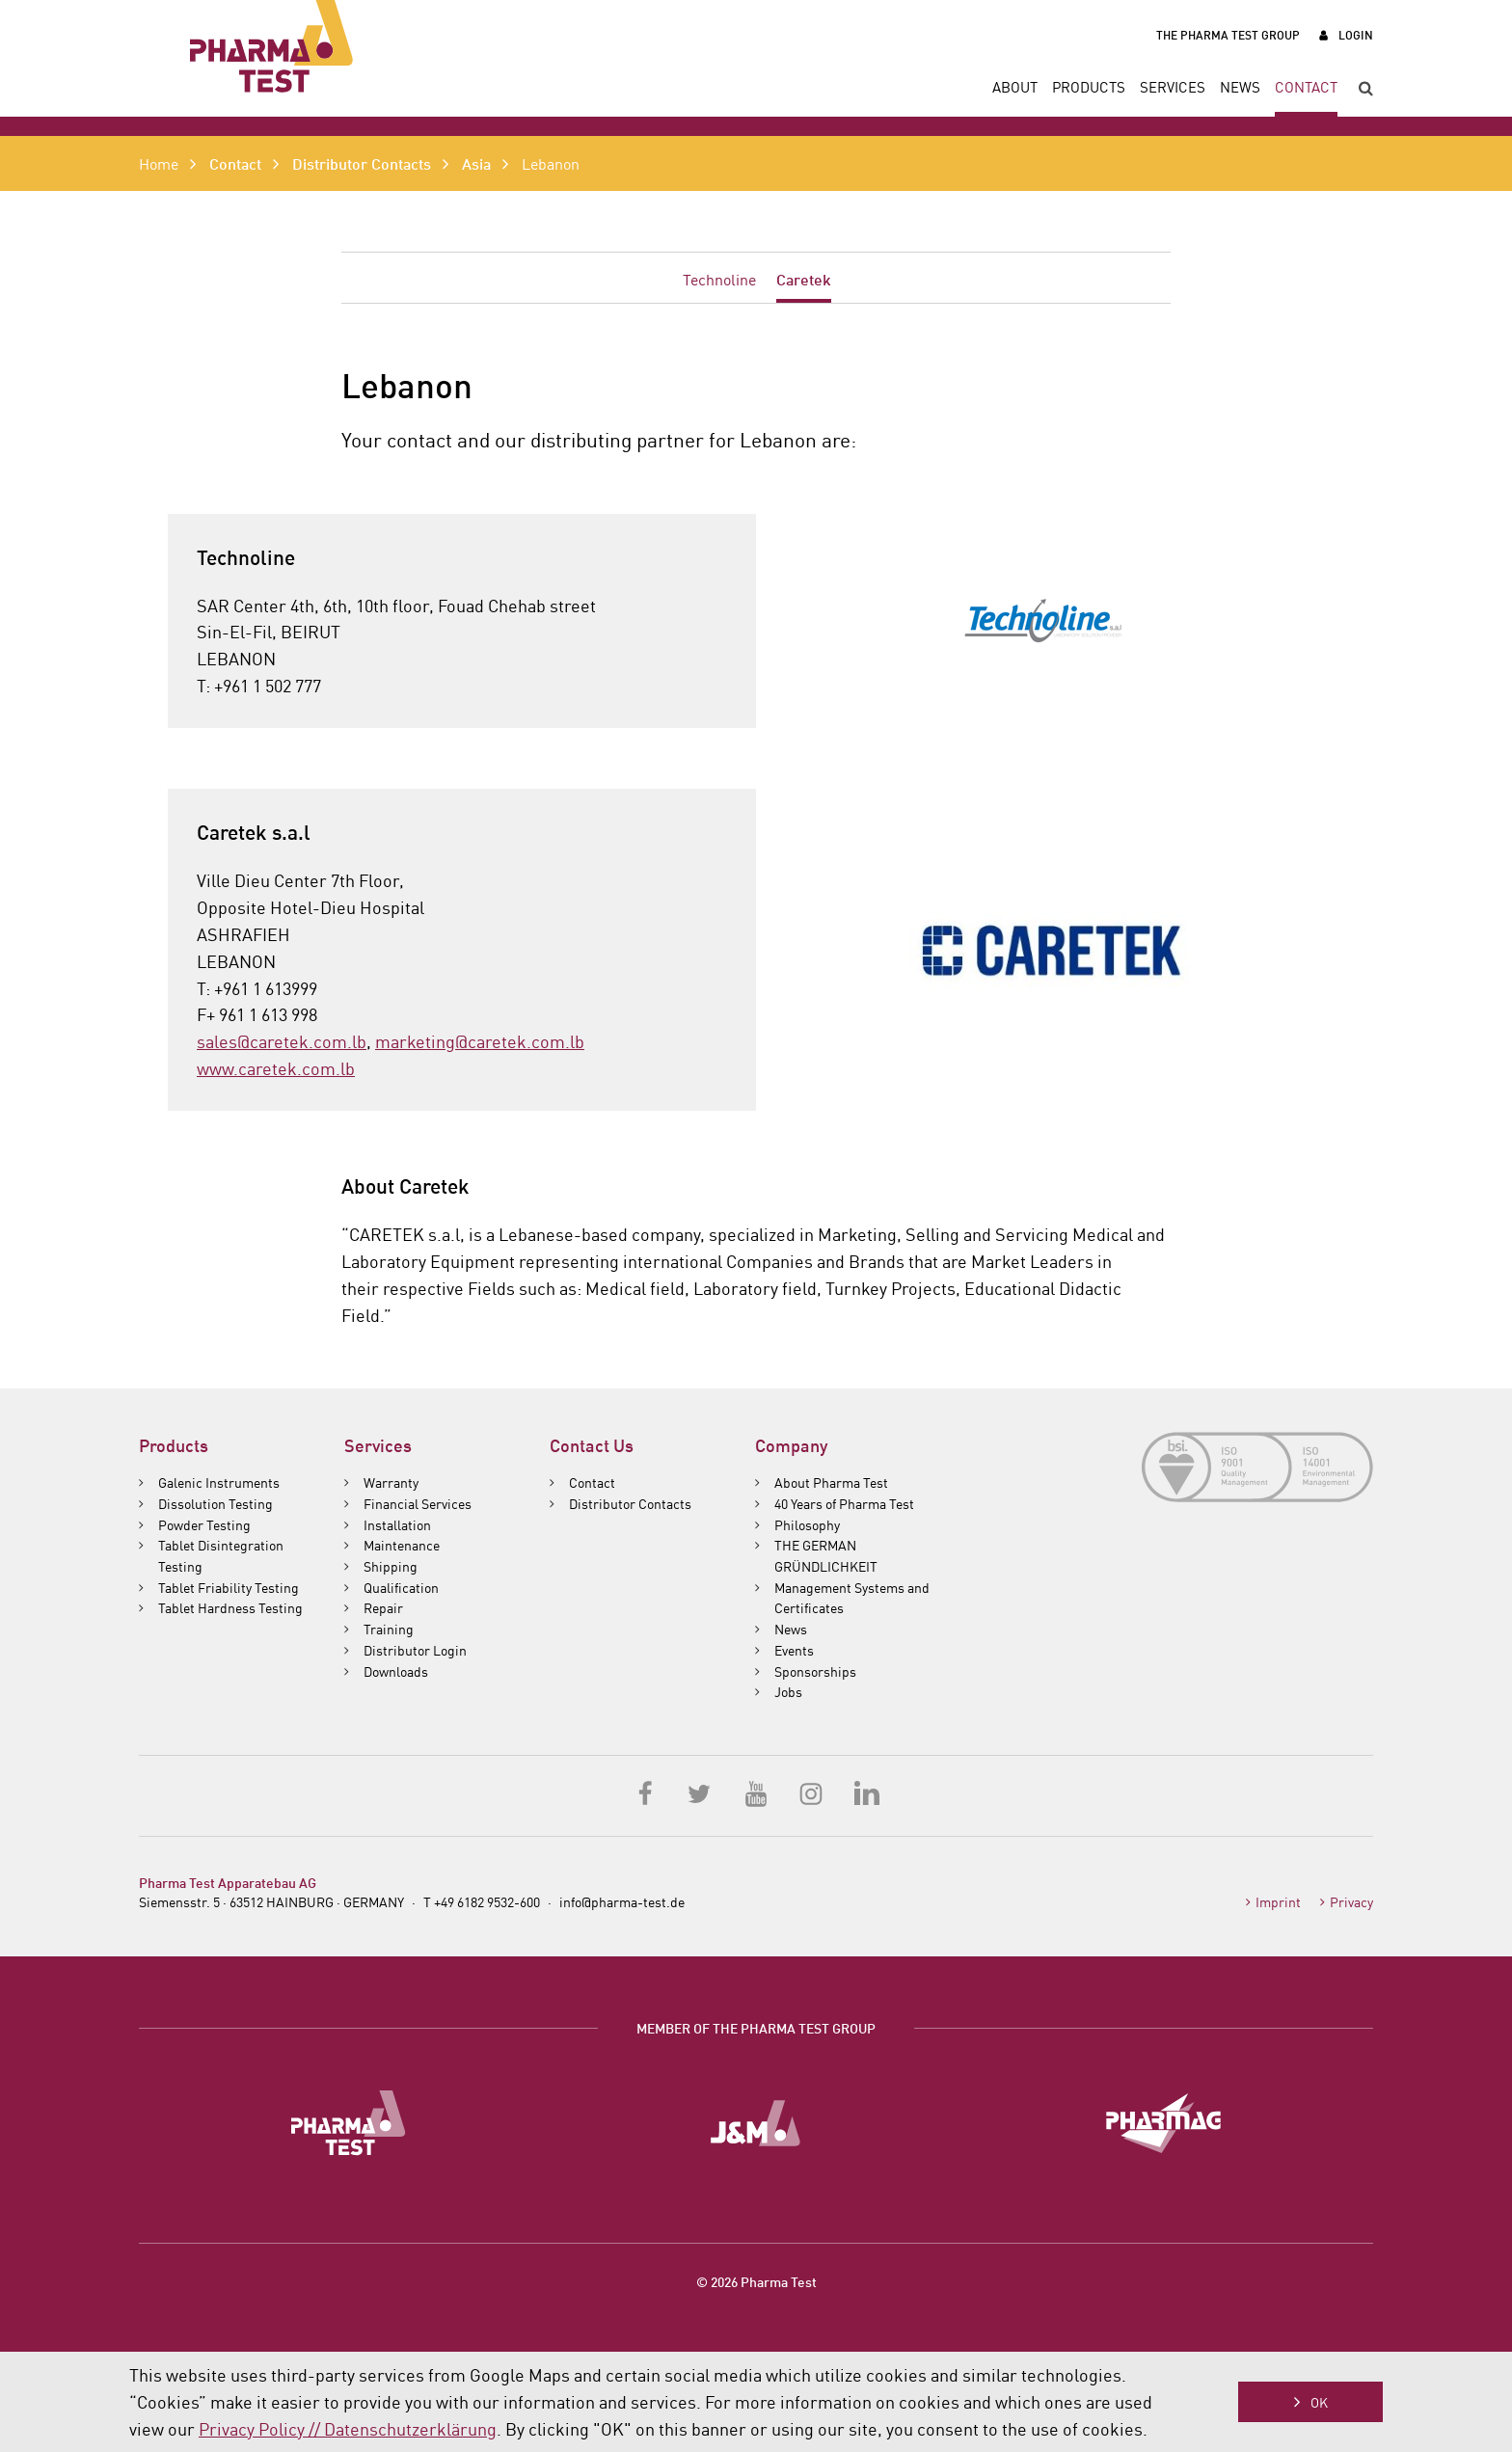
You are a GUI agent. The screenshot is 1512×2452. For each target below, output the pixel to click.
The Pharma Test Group (1228, 34)
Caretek (803, 278)
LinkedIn (865, 1792)
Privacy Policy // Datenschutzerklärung (348, 2427)
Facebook (646, 1792)
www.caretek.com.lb (276, 1067)
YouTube (756, 1792)
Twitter (701, 1792)
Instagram (810, 1792)
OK (1319, 2402)
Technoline (719, 278)
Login (1355, 34)
